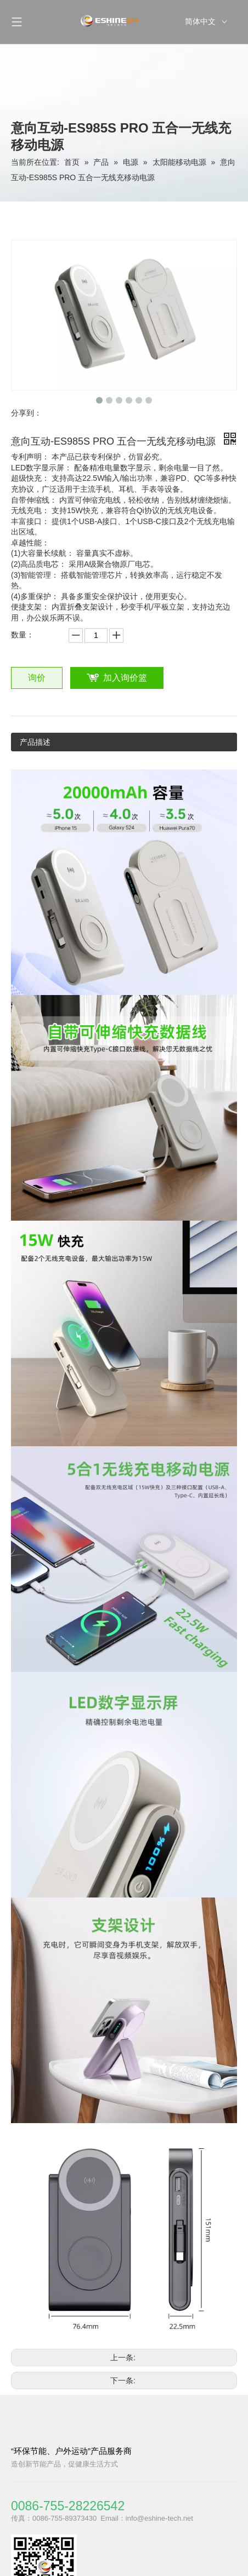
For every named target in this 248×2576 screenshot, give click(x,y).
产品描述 (35, 742)
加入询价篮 (125, 677)
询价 (37, 677)
